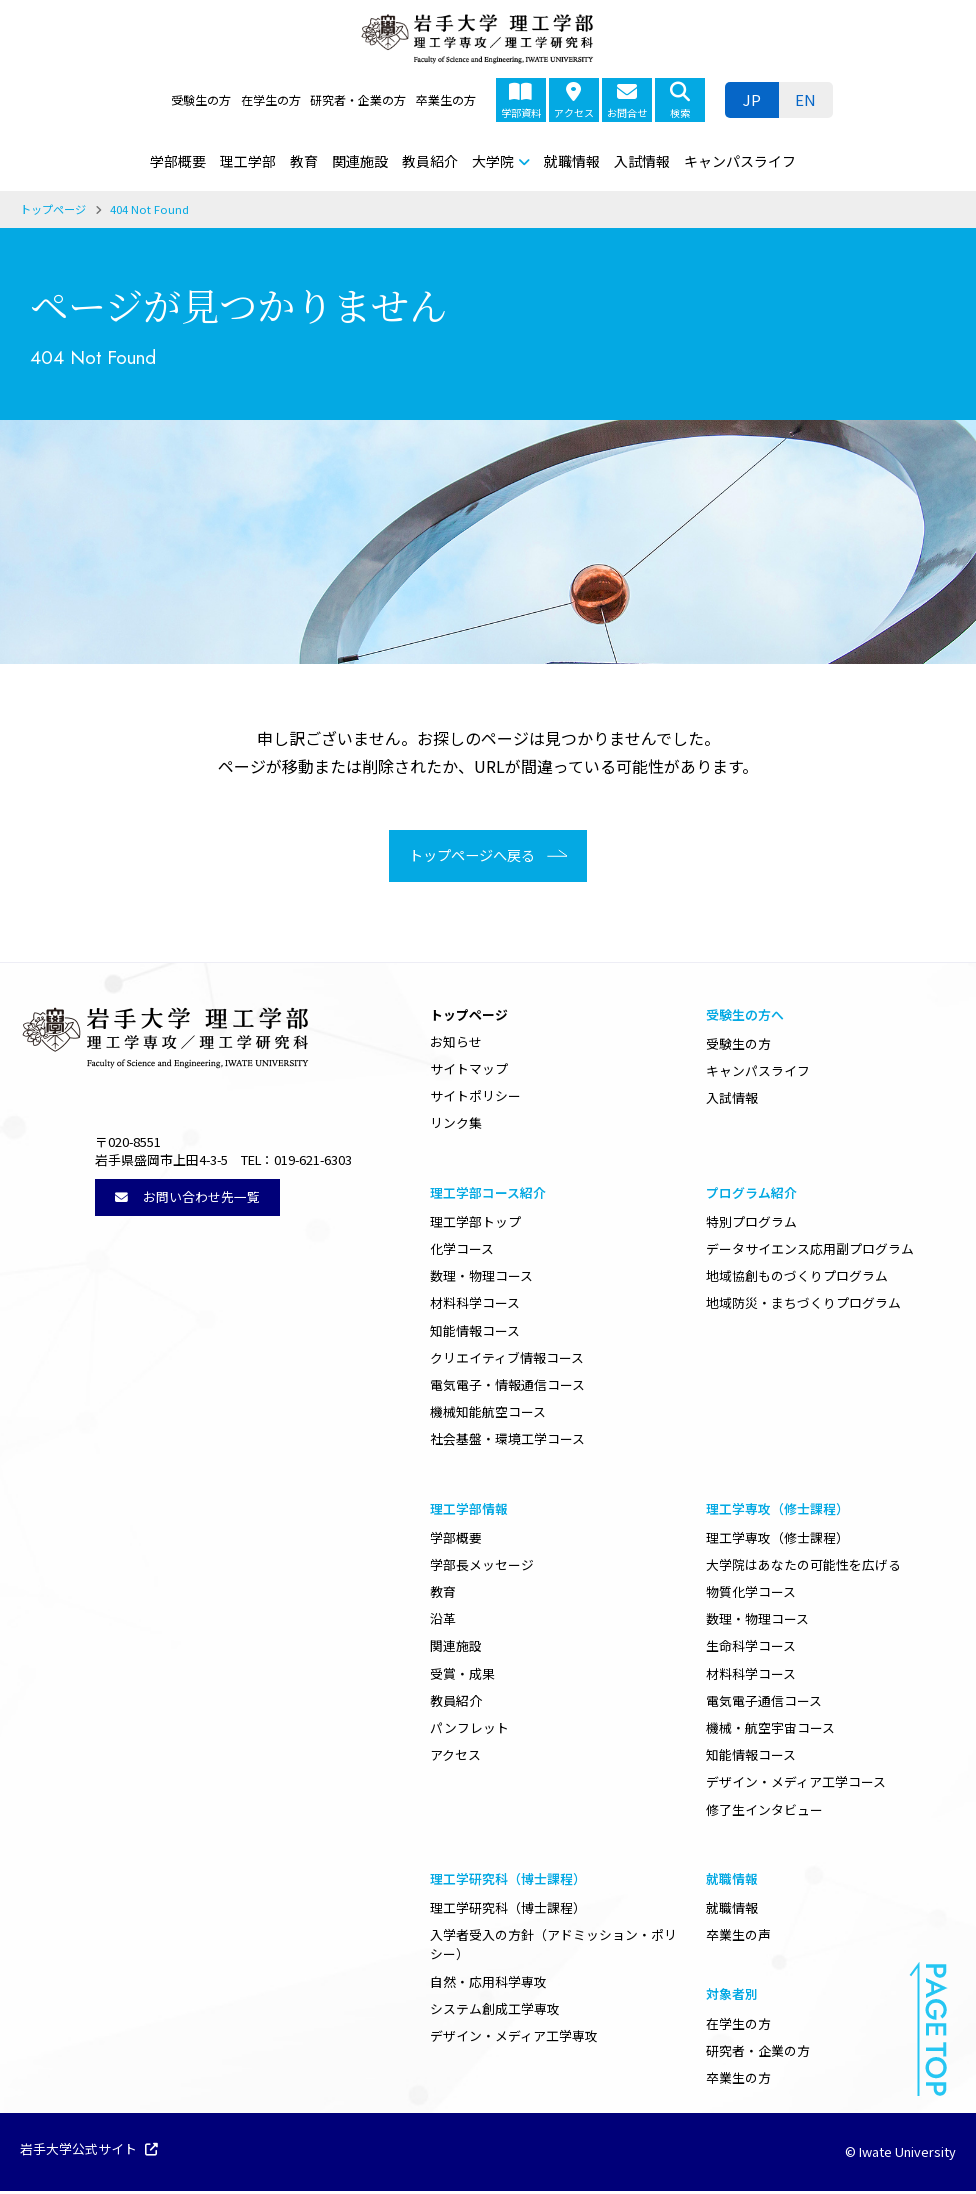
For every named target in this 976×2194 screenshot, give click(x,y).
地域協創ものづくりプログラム (797, 1278)
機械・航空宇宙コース (770, 1730)
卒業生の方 (446, 99)
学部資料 (521, 101)
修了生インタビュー (764, 1811)
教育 (304, 161)
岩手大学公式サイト (89, 2153)
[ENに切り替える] (806, 100)
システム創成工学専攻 (495, 2010)
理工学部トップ (475, 1224)
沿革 (443, 1621)
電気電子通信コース (764, 1703)
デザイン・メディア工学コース (796, 1784)
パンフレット (469, 1730)
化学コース (462, 1251)
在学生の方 (271, 99)
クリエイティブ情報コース (507, 1359)
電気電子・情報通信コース (507, 1387)
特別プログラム (751, 1224)
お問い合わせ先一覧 (187, 1198)
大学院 (493, 161)
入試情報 (642, 161)
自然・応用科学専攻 (488, 1983)
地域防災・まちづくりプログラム (803, 1305)
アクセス (574, 101)
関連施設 (360, 161)
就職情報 (572, 161)
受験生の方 (201, 99)
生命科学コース (751, 1648)
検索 (680, 101)
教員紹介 (430, 161)
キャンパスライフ (740, 161)
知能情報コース (475, 1332)
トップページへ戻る (466, 857)
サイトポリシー (475, 1098)
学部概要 (178, 161)
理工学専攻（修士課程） (777, 1539)
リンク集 (456, 1125)
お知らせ (456, 1044)
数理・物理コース (481, 1278)
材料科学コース (475, 1305)
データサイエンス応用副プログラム (810, 1251)
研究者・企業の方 (358, 99)
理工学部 (248, 161)
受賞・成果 (462, 1675)
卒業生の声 (738, 1937)
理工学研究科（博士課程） (508, 1910)
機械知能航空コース (488, 1414)
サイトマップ (469, 1071)
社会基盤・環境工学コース (507, 1441)
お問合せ (627, 101)
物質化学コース (751, 1594)
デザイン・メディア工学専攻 (514, 2038)
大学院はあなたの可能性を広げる (803, 1567)
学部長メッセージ (482, 1567)
